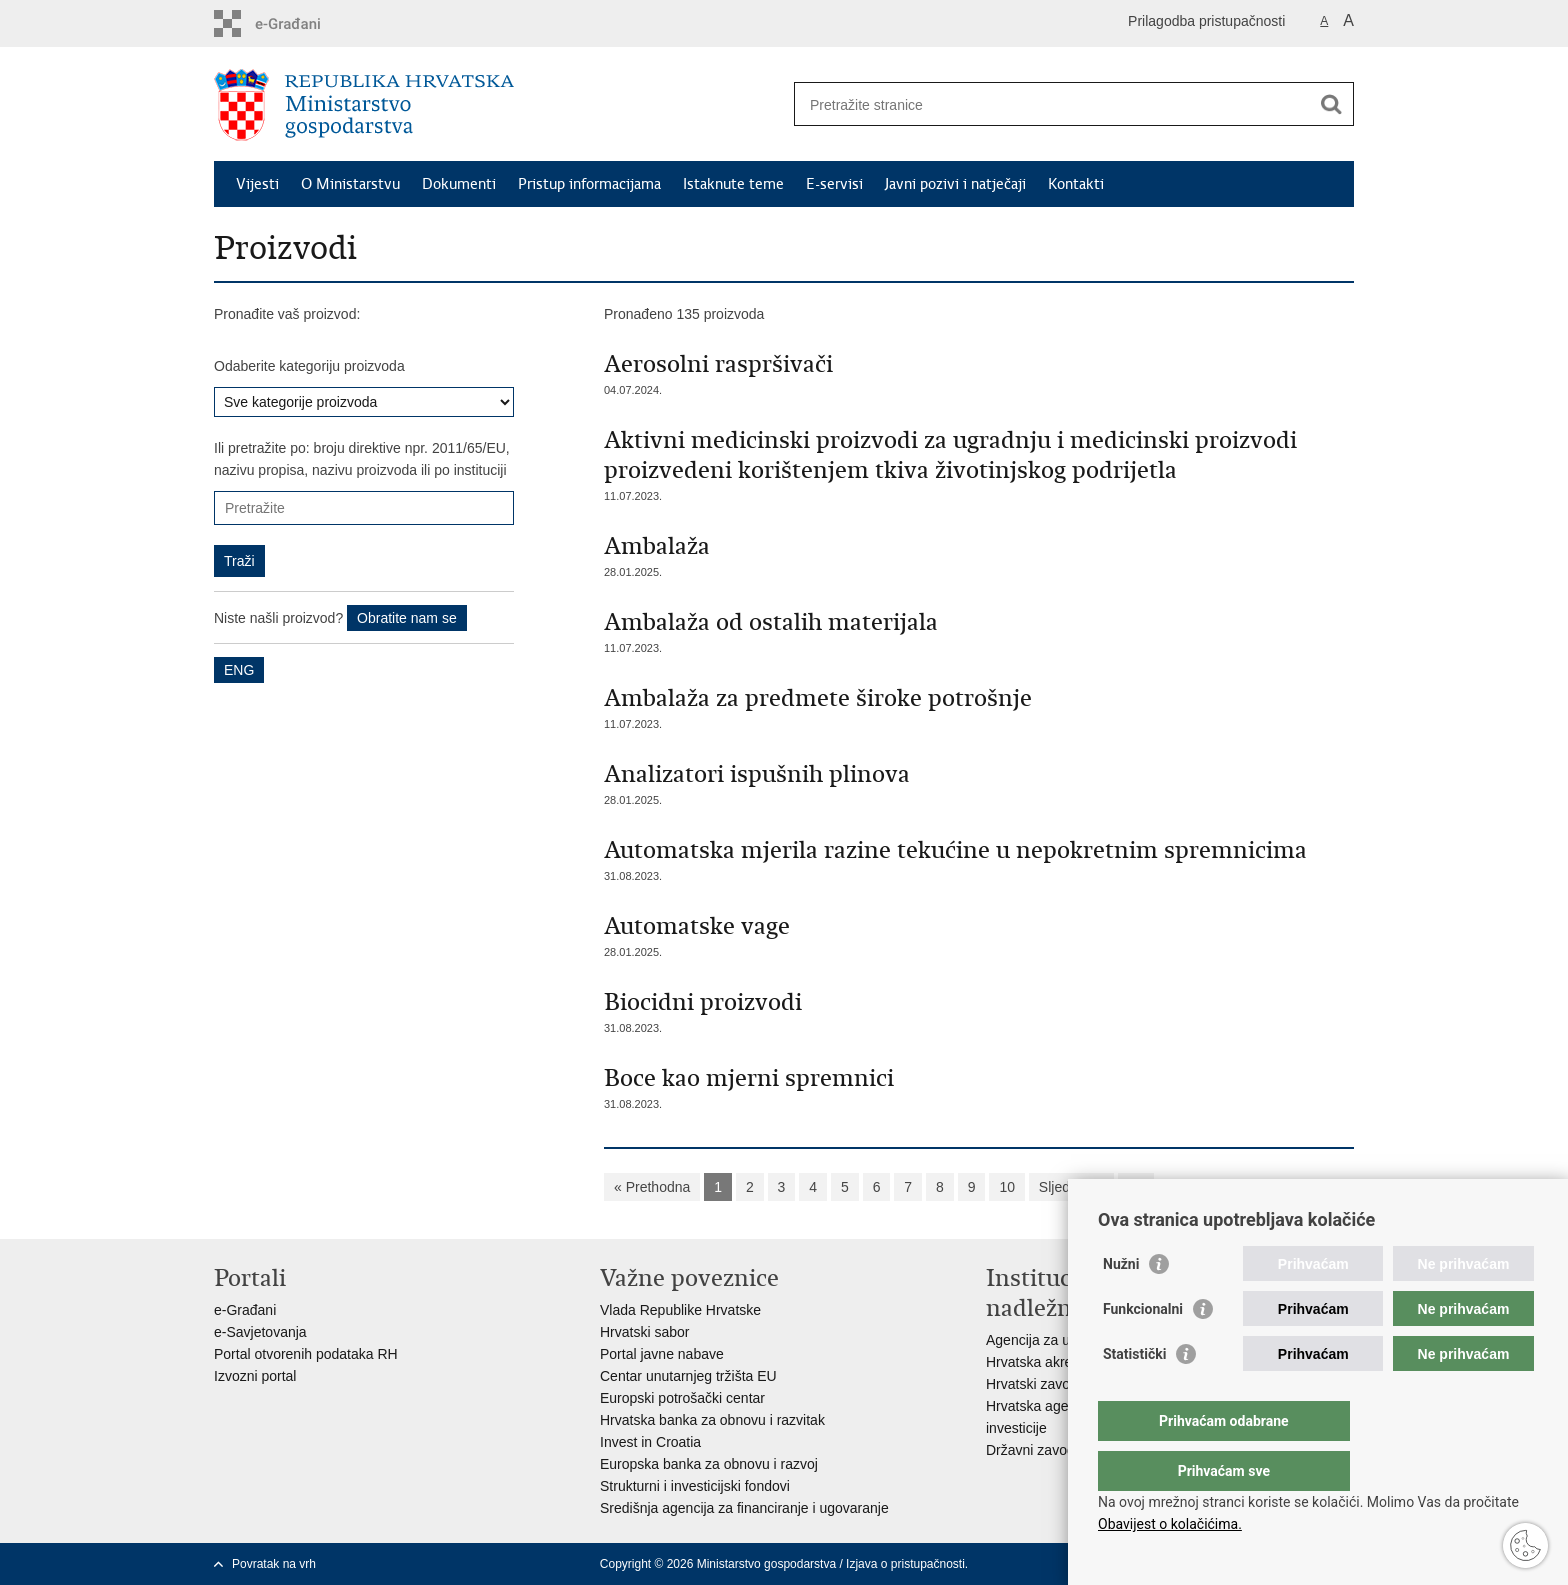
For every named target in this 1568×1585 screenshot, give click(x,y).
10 (1007, 1187)
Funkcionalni (1143, 1349)
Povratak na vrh (274, 1564)
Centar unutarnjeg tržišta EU (688, 1376)
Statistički (1134, 1394)
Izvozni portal (255, 1376)
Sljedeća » (1071, 1187)
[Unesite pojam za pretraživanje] (1052, 104)
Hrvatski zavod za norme (1063, 1384)
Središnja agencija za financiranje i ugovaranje (744, 1508)
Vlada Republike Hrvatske (680, 1310)
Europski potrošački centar (682, 1398)
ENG (239, 670)
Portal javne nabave (662, 1354)
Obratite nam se (407, 618)
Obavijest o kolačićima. (1170, 1524)
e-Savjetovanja (260, 1332)
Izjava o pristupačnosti (905, 1564)
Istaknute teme (733, 184)
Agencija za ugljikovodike (1064, 1340)
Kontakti (1076, 184)
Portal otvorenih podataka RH (306, 1354)
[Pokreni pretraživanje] (1331, 104)
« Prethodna (652, 1187)
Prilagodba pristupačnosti (1206, 21)
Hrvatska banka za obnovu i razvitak (712, 1420)
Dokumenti (459, 184)
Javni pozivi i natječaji (955, 184)
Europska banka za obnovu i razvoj (709, 1464)
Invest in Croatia (650, 1442)
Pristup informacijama (589, 184)
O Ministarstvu (350, 184)
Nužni (1121, 1304)
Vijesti (257, 184)
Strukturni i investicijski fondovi (695, 1486)
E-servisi (834, 184)
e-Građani (245, 1310)
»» (1136, 1187)
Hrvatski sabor (644, 1332)
